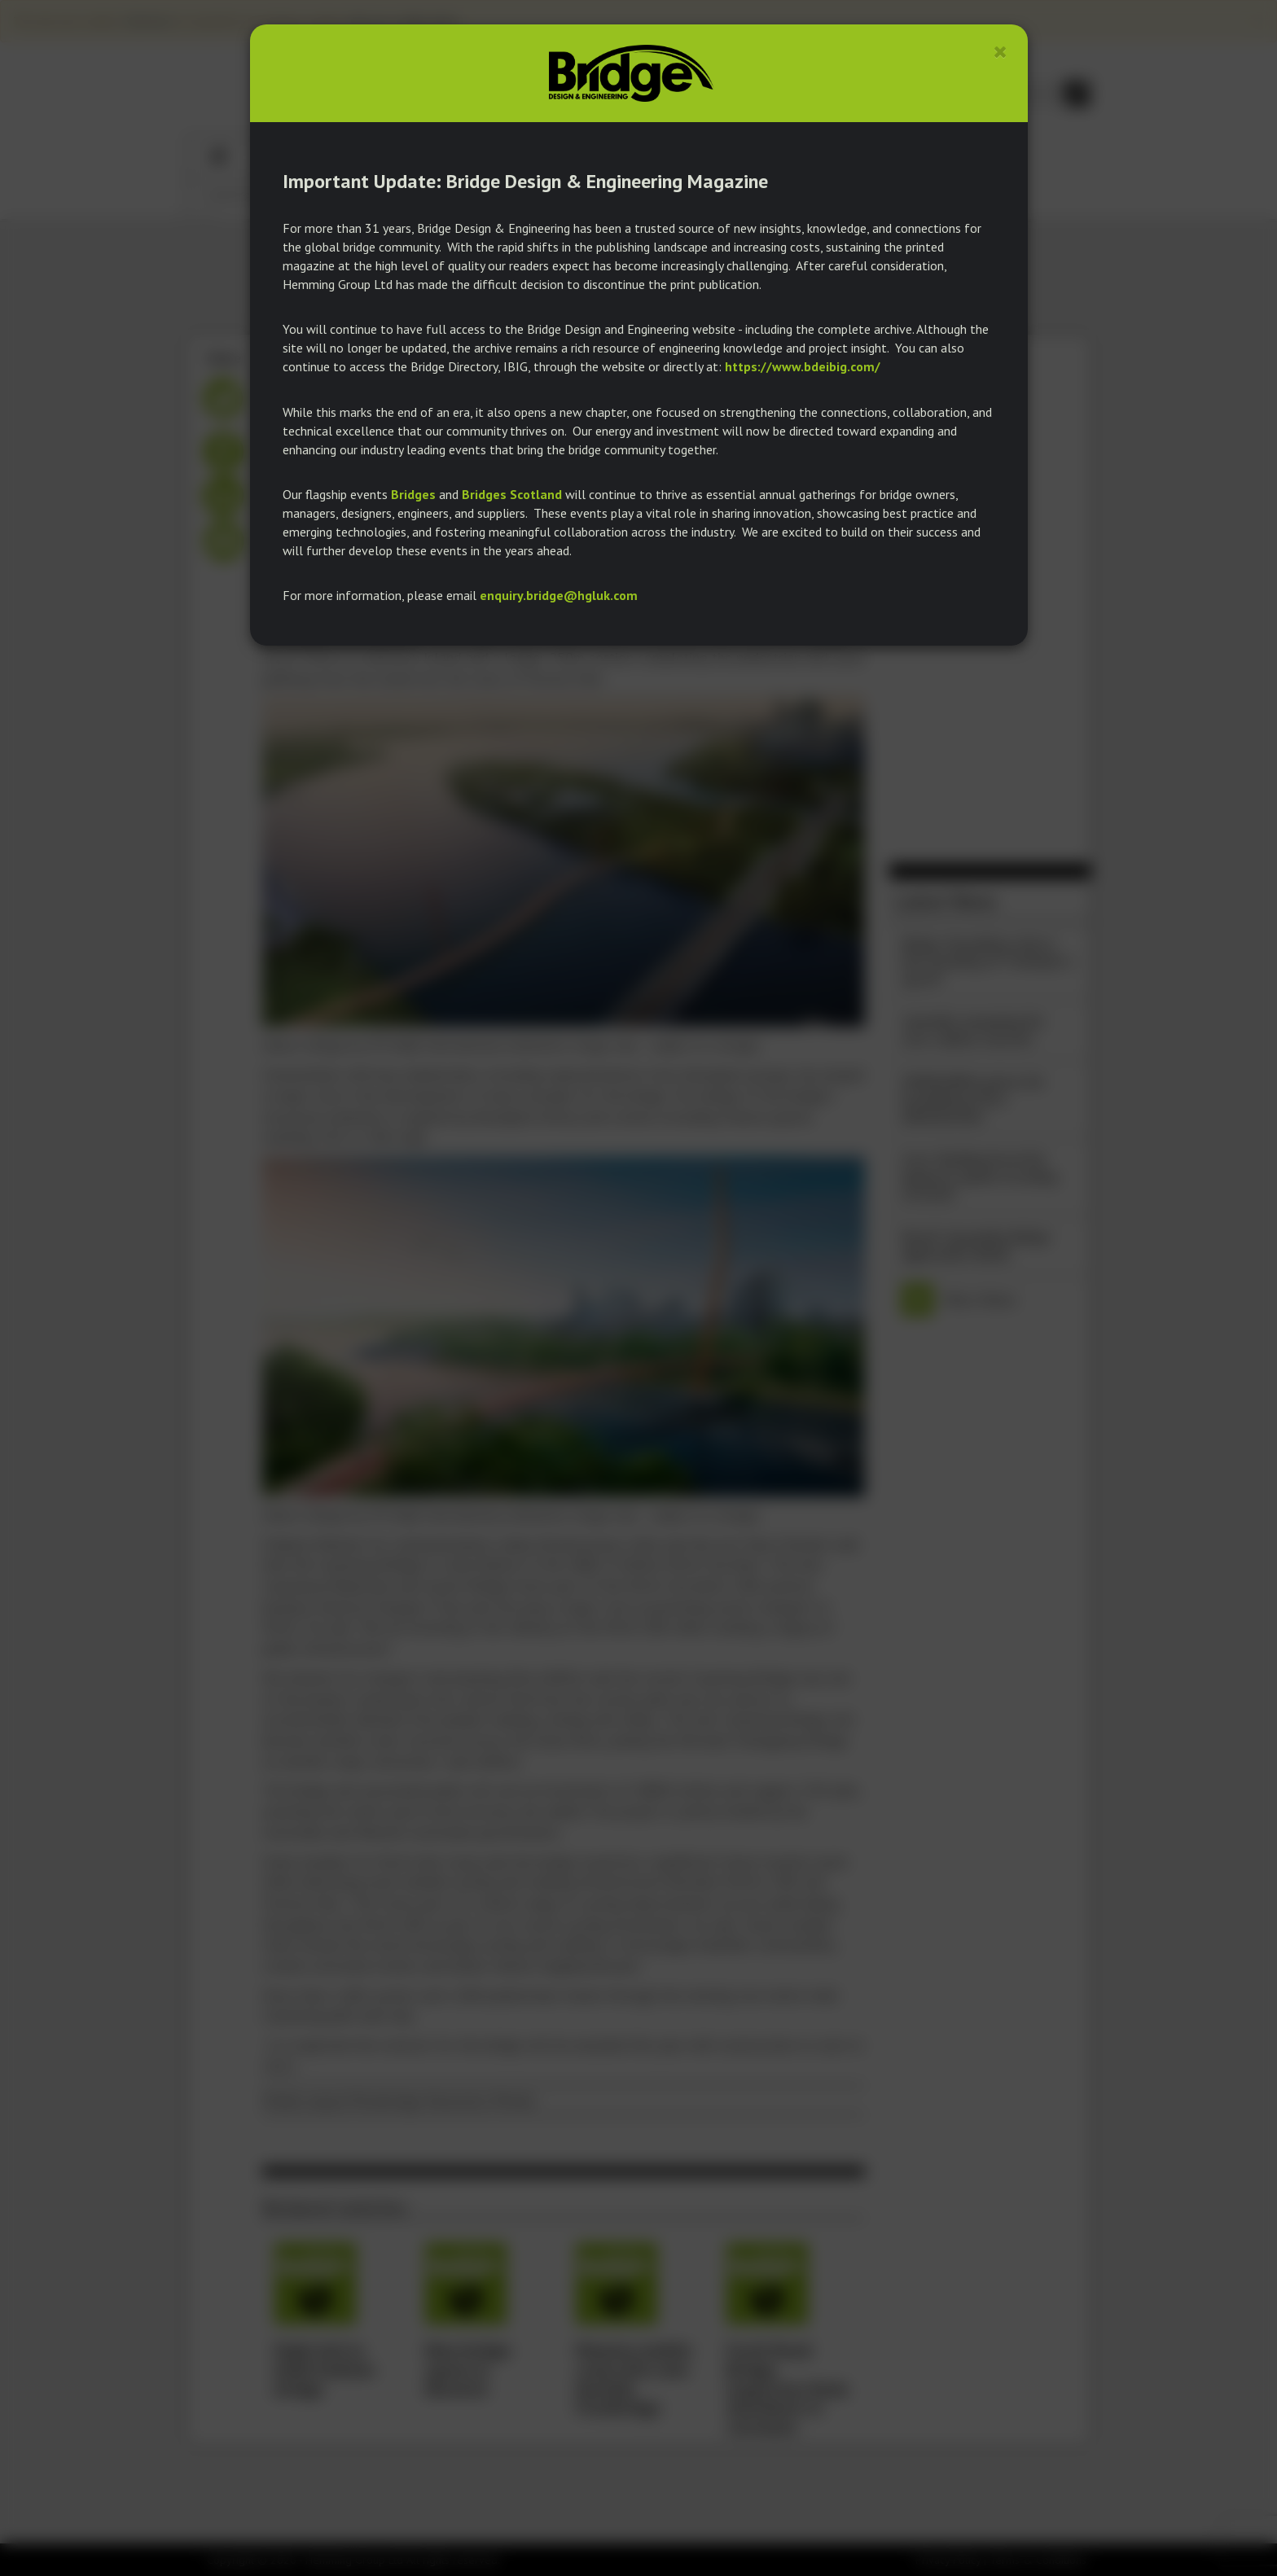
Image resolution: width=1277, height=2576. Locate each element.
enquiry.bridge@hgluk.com (559, 595)
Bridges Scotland (512, 494)
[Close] (1000, 51)
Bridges (413, 494)
